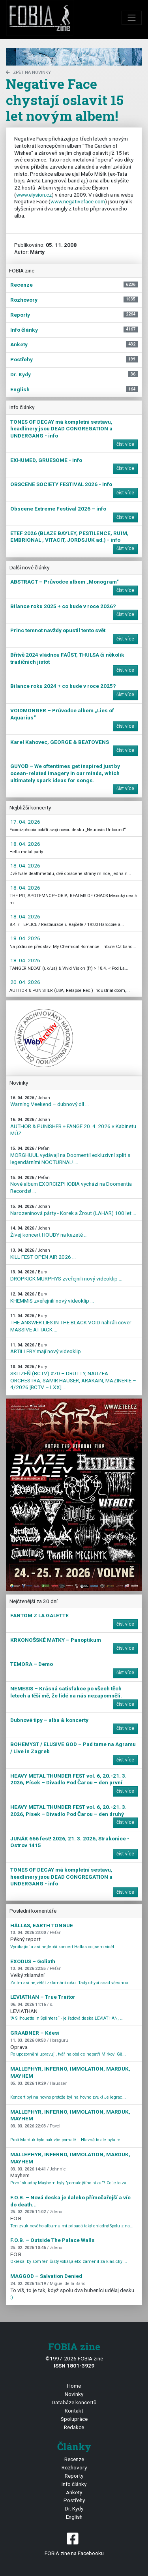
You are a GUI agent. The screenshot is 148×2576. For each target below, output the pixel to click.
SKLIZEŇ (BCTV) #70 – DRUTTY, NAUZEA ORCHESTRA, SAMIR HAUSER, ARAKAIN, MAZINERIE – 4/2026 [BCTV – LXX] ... (73, 1377)
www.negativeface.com (78, 201)
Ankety (74, 2492)
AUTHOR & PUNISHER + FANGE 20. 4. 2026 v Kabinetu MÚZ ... (73, 1126)
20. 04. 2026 (25, 982)
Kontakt (74, 2410)
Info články (74, 2484)
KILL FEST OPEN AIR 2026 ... (43, 1254)
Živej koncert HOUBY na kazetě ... (49, 1232)
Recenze (74, 2459)
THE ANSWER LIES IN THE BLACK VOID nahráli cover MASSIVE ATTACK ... (70, 1322)
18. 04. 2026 (25, 844)
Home (74, 2386)
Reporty (74, 2476)
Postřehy (74, 2500)
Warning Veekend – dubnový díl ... (49, 1101)
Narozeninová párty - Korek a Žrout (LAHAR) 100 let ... (73, 1210)
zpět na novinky (28, 72)
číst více (125, 444)
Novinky (74, 2394)
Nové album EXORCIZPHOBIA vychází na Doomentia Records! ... (71, 1184)
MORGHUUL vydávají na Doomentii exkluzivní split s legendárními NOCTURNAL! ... (70, 1155)
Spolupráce (74, 2419)
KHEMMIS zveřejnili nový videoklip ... (52, 1298)
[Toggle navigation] (132, 18)
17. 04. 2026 (25, 822)
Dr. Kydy (74, 2508)
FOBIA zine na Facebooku (74, 2543)
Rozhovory (74, 2467)
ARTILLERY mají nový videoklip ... (48, 1348)
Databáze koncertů (74, 2402)
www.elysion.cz (34, 195)
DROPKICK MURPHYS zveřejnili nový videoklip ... (66, 1275)
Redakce (74, 2427)
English (74, 2517)
